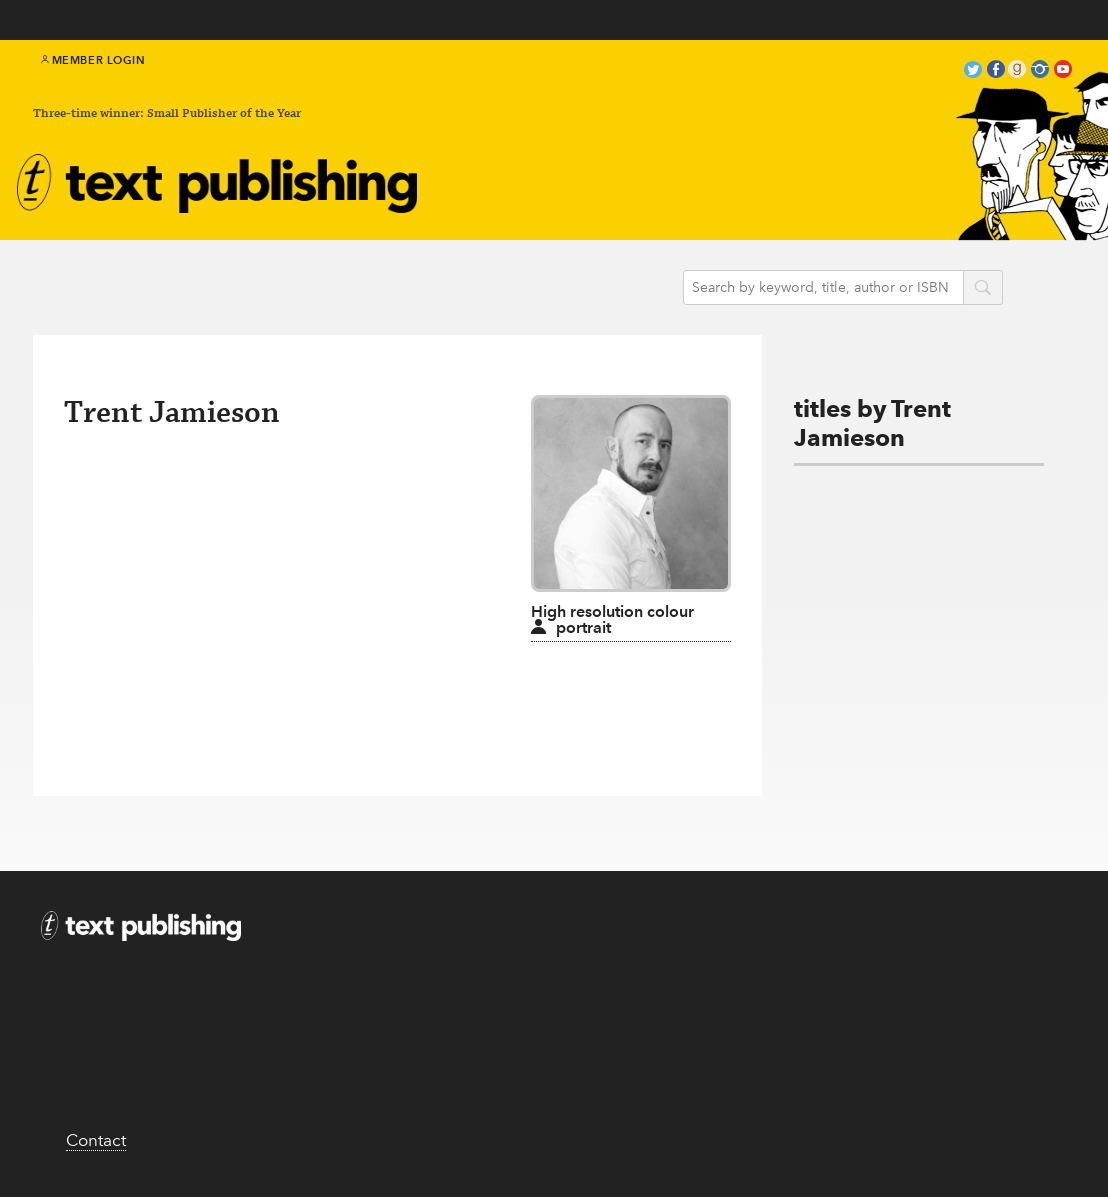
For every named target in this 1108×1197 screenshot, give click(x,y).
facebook (996, 71)
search (983, 289)
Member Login (93, 60)
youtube (1063, 71)
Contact (96, 1140)
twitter (973, 71)
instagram (1040, 71)
